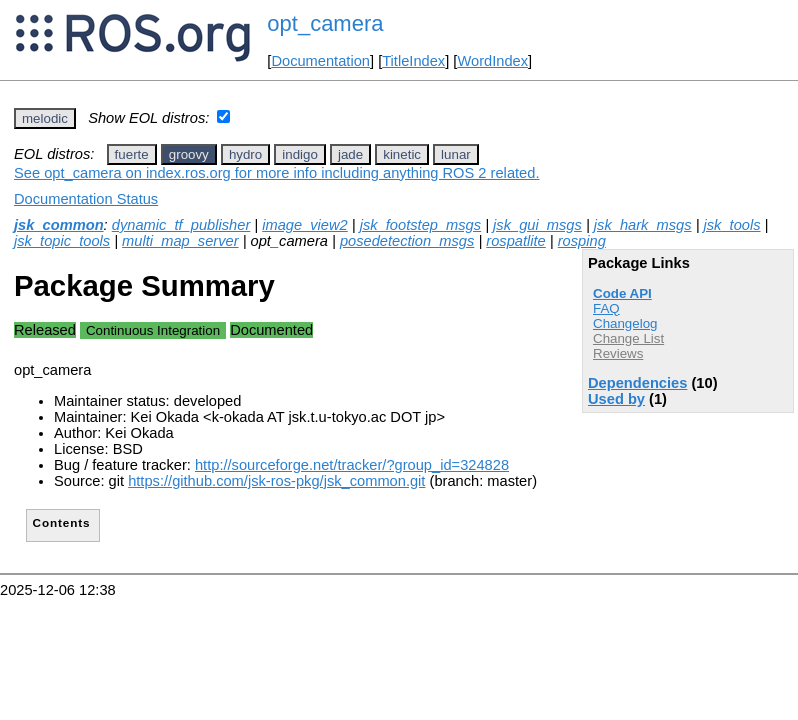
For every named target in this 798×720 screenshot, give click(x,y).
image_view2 (305, 225)
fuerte (132, 154)
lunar (456, 154)
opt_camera (325, 23)
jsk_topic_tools (62, 241)
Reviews (618, 353)
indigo (300, 154)
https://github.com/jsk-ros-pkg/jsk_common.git (276, 481)
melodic (45, 118)
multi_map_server (180, 241)
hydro (245, 154)
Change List (628, 338)
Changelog (625, 323)
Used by (616, 399)
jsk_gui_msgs (537, 225)
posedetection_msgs (407, 241)
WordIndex (492, 61)
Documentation (320, 61)
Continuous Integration (153, 330)
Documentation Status (86, 199)
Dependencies (637, 383)
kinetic (402, 154)
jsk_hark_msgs (643, 225)
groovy (189, 154)
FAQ (606, 308)
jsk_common (59, 225)
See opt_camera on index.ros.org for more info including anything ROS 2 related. (276, 173)
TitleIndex (413, 61)
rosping (582, 241)
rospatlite (515, 241)
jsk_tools (732, 225)
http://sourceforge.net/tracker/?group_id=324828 (352, 465)
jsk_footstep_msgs (420, 225)
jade (350, 154)
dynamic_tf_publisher (181, 225)
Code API (622, 293)
